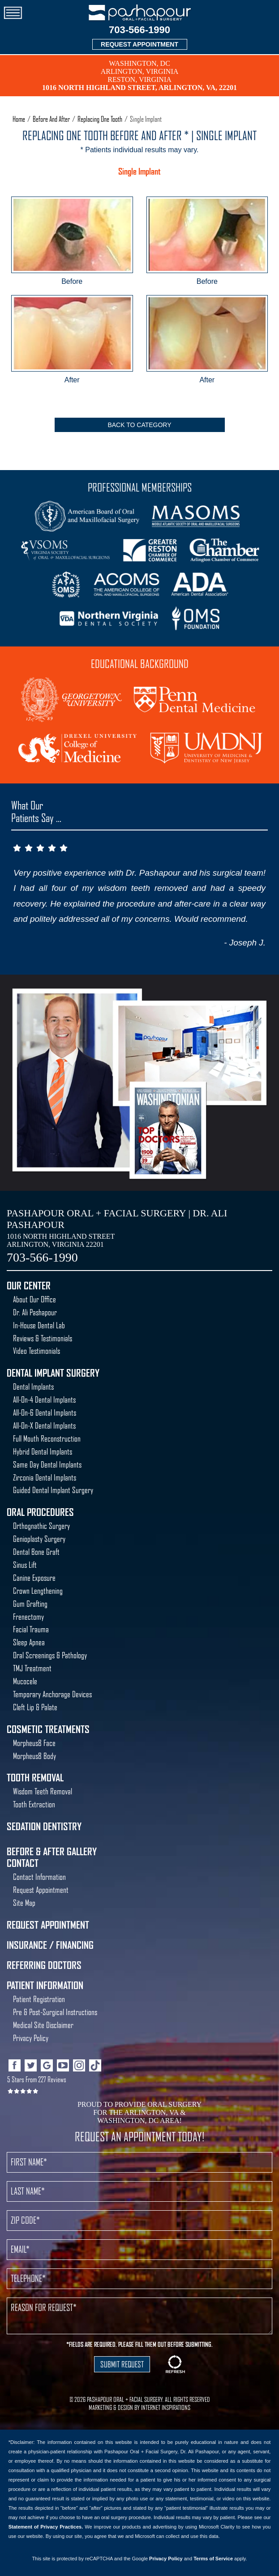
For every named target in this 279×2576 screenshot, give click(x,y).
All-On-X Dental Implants (44, 1425)
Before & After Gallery (52, 1851)
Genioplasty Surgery (39, 1539)
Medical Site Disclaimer (43, 2025)
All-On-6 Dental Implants (44, 1412)
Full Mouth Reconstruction (47, 1438)
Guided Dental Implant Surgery (53, 1490)
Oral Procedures (40, 1512)
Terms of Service (213, 2558)
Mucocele (25, 1681)
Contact (23, 1863)
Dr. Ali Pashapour (35, 1312)
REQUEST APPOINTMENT (139, 44)
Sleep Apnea (29, 1642)
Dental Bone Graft (36, 1552)
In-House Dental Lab (39, 1325)
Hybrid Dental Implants (42, 1451)
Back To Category (139, 424)
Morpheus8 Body (34, 1756)
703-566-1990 (139, 29)
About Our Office (34, 1299)
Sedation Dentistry (44, 1826)
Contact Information (39, 1877)
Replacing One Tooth (99, 119)
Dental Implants (33, 1386)
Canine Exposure (34, 1578)
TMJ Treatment (32, 1668)
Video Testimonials (36, 1351)
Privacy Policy (30, 2038)
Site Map (24, 1903)
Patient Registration (39, 1999)
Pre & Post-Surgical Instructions (55, 2012)
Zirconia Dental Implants (44, 1477)
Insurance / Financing (50, 1945)
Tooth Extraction (34, 1804)
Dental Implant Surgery (53, 1373)
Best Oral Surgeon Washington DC (169, 1132)
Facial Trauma (31, 1629)
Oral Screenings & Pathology (50, 1655)
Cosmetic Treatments (48, 1729)
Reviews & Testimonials (42, 1338)
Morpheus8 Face (34, 1743)
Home (19, 119)
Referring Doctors (44, 1965)
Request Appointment (41, 1890)
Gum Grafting (30, 1604)
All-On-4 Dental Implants (44, 1399)
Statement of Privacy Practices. (46, 2526)
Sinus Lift (25, 1565)
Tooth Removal (35, 1778)
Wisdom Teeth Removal (42, 1791)
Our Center (29, 1285)
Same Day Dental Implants (47, 1464)
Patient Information (45, 1985)
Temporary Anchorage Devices (52, 1694)
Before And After (51, 119)
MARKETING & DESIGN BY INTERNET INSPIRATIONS (139, 2408)
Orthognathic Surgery (41, 1526)
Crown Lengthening (38, 1591)
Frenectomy (28, 1617)
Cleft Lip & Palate (35, 1707)
